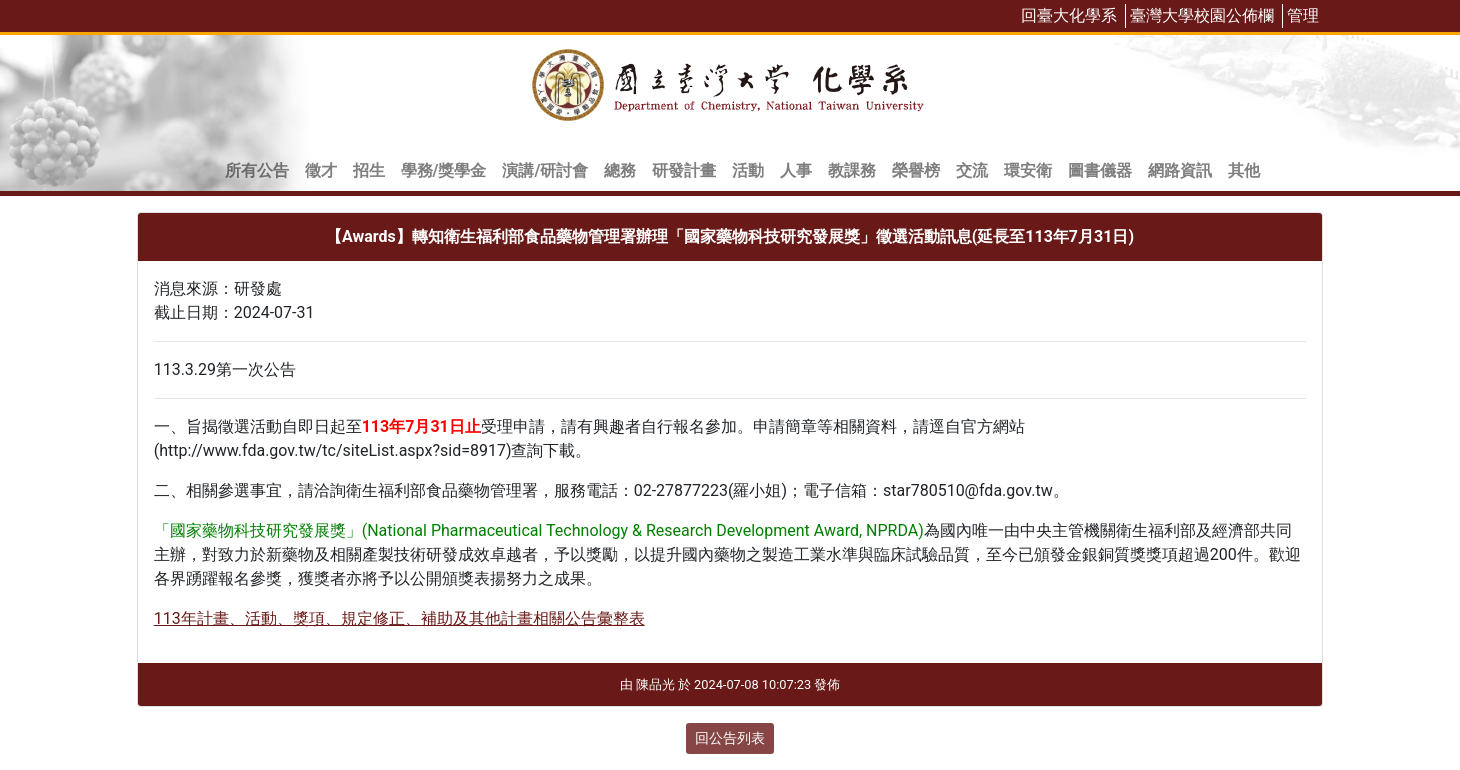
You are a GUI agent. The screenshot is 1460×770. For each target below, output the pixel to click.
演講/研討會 (545, 170)
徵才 (321, 170)
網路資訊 (1180, 170)
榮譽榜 (916, 170)
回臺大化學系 (1069, 15)
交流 (972, 170)
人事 (796, 170)
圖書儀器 (1100, 170)
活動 (748, 170)
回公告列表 (730, 738)
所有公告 (257, 170)
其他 (1244, 170)
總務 (620, 170)
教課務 (852, 170)
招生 (369, 170)
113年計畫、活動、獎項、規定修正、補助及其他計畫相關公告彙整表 (399, 618)
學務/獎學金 (444, 170)
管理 (1303, 15)
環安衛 (1028, 170)
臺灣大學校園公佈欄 (1202, 15)
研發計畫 (684, 170)
